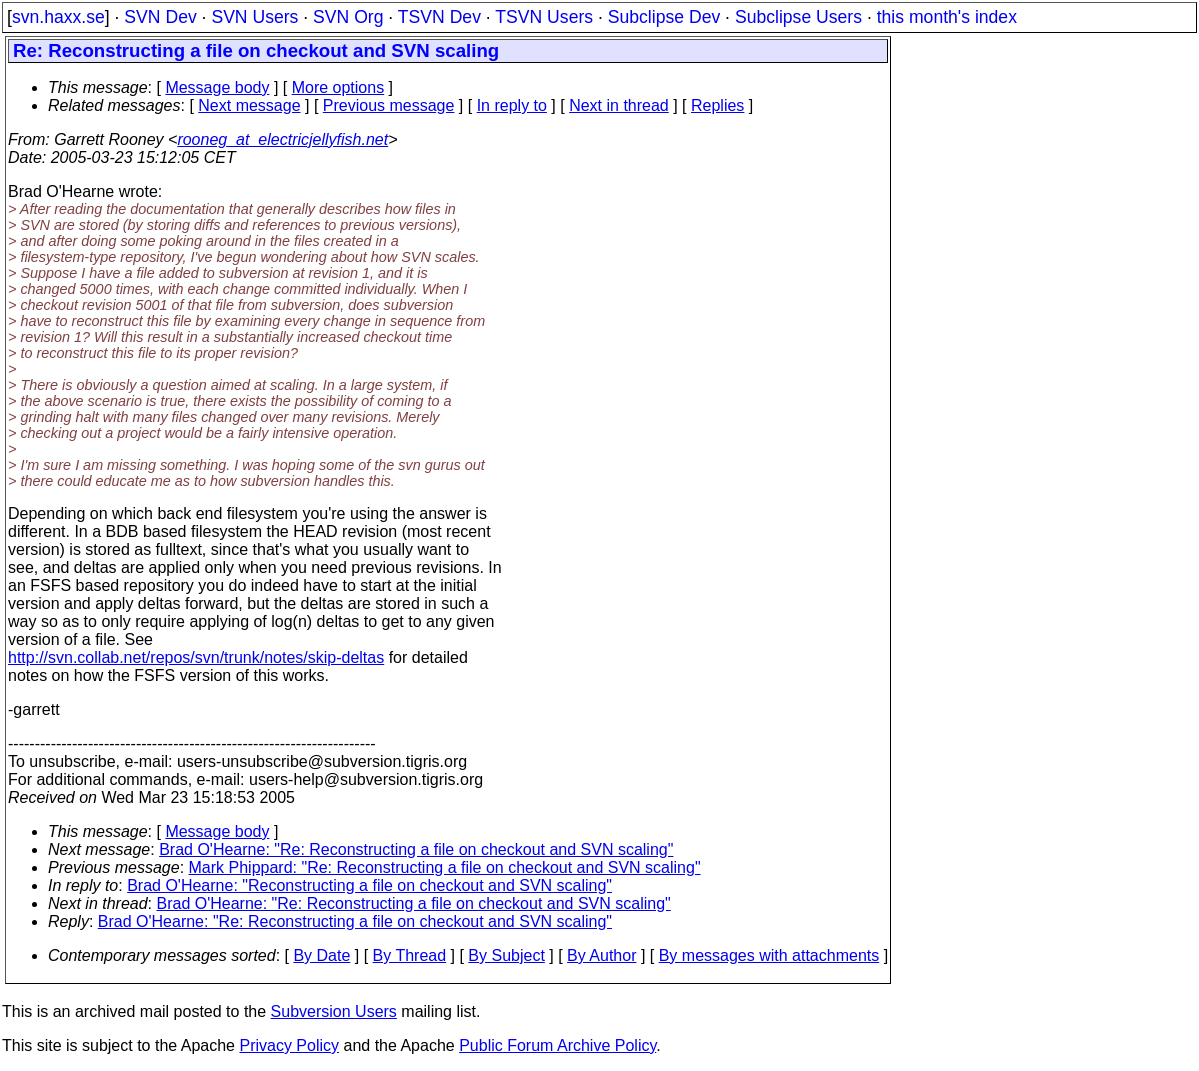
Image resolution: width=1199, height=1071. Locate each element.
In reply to (512, 105)
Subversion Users (334, 1011)
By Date (321, 955)
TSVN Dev (439, 17)
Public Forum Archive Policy (557, 1045)
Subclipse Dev (664, 17)
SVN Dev (160, 17)
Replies (717, 105)
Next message (249, 105)
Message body (217, 87)
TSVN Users (544, 17)
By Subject (506, 955)
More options (338, 87)
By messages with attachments (769, 955)
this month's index (947, 17)
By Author (601, 955)
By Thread (410, 955)
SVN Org (348, 17)
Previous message (389, 105)
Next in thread (619, 105)
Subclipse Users (798, 17)
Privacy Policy (289, 1045)
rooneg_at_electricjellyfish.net (282, 139)
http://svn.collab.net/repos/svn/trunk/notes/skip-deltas (196, 657)
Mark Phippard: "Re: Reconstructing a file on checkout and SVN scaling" (445, 867)
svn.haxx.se (58, 17)
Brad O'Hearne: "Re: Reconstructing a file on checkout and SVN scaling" (416, 849)
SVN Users (254, 17)
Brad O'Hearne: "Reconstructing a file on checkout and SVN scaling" (369, 885)
